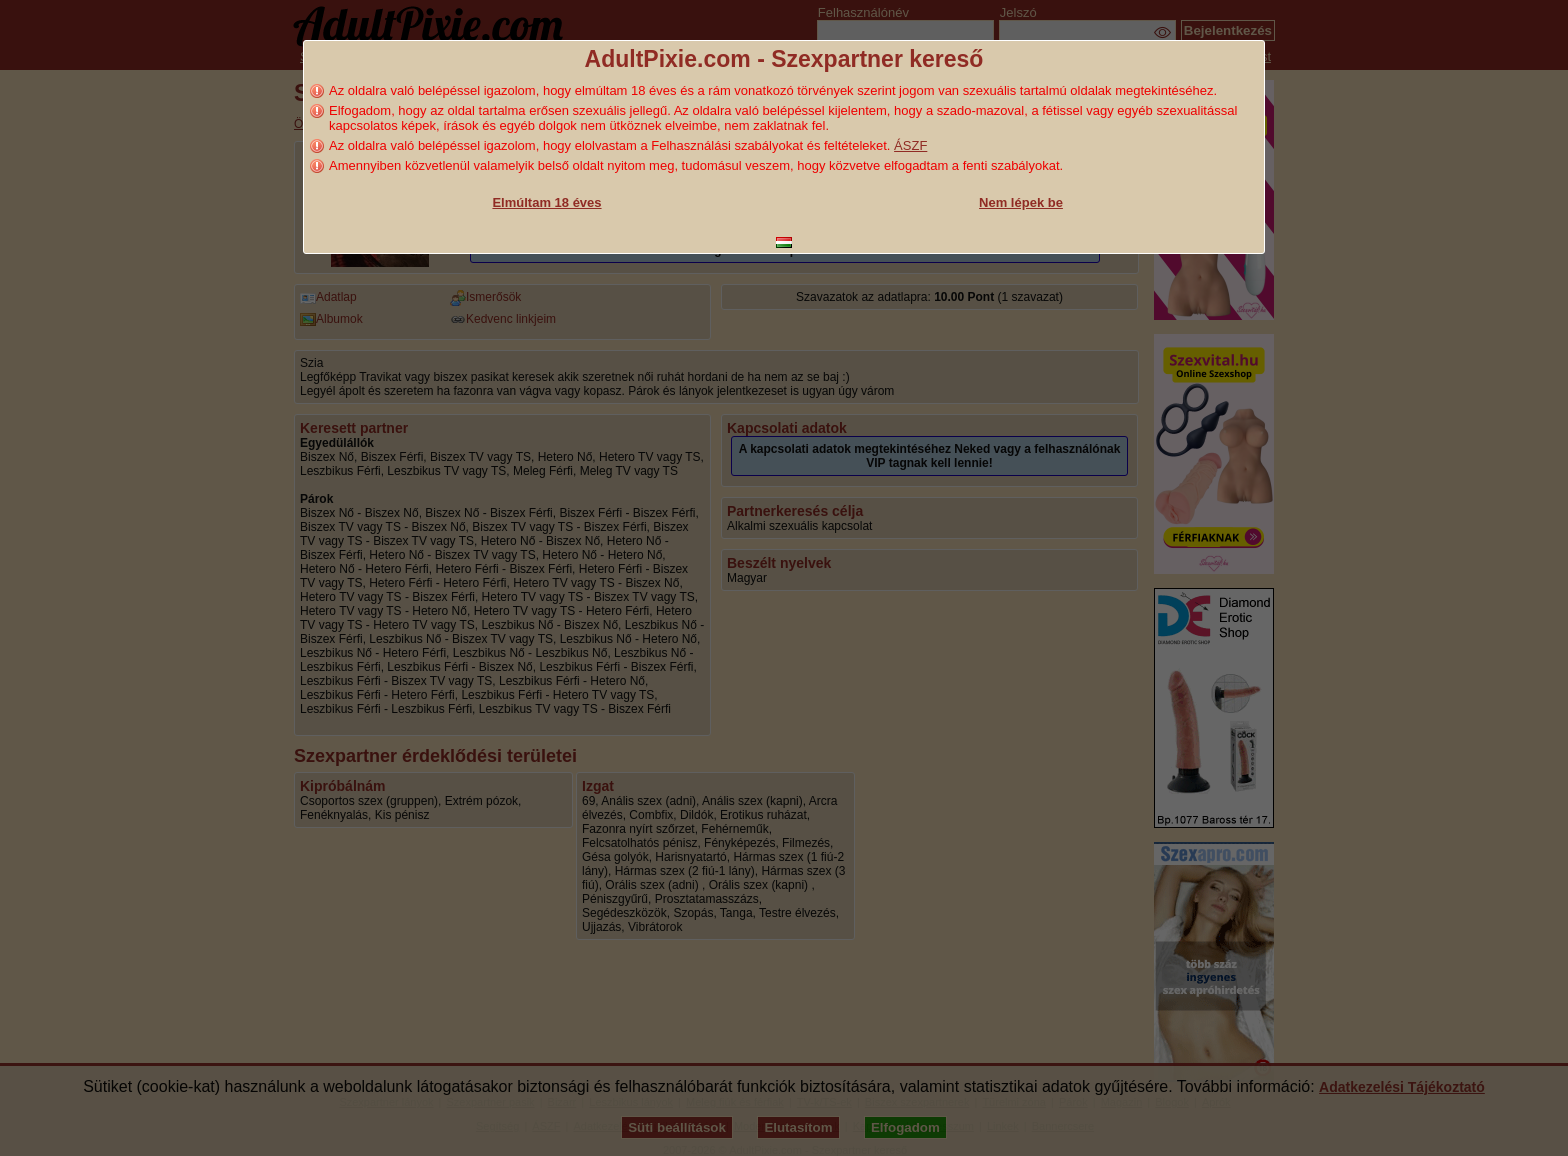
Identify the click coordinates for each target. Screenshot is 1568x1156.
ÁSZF (910, 145)
